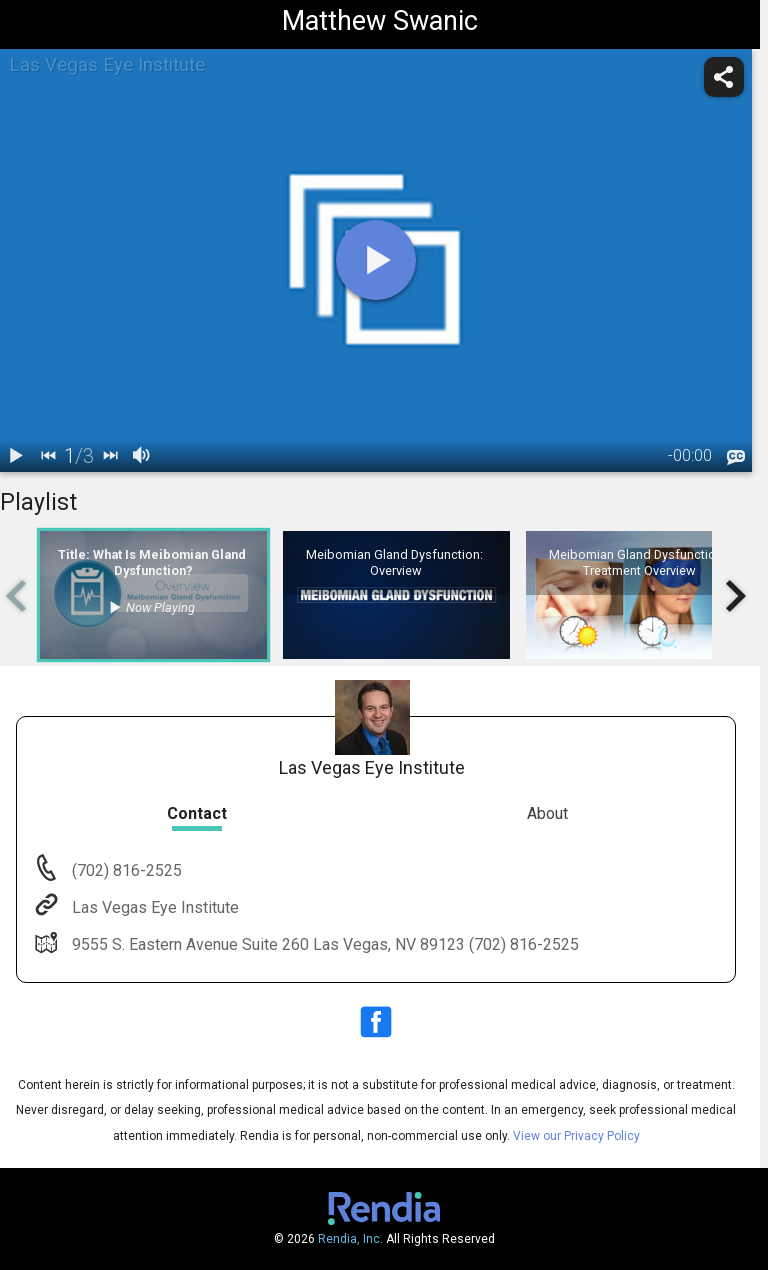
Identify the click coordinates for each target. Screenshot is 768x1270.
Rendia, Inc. (350, 1239)
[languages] (736, 457)
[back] (48, 456)
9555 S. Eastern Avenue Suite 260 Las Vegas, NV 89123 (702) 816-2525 (323, 944)
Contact (197, 813)
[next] (110, 456)
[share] (724, 77)
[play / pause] (16, 456)
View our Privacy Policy (576, 1136)
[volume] (142, 456)
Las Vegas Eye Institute (153, 907)
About (547, 813)
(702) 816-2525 (125, 870)
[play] (376, 260)
